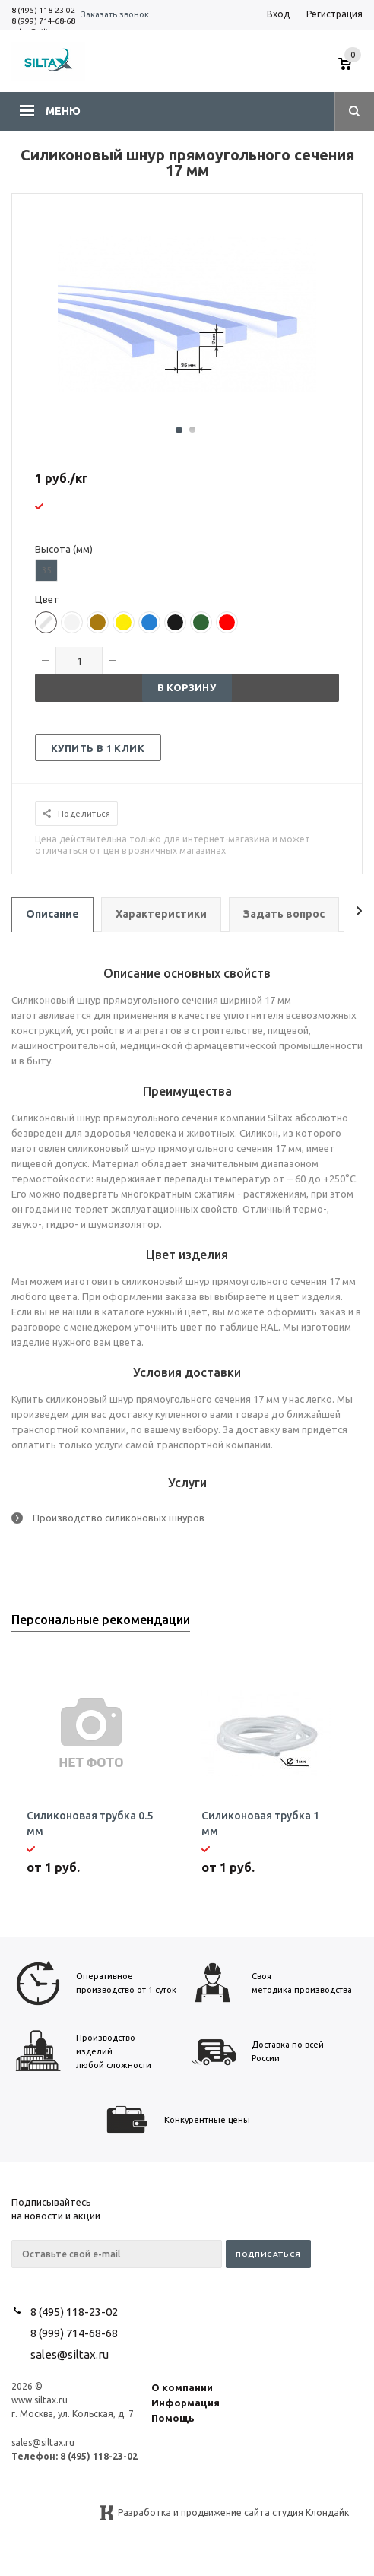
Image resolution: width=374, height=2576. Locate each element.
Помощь (173, 2418)
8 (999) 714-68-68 (43, 21)
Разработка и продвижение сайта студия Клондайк (233, 2512)
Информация (185, 2402)
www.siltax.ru (39, 2400)
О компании (182, 2387)
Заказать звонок (115, 14)
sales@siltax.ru (69, 2354)
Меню (63, 111)
